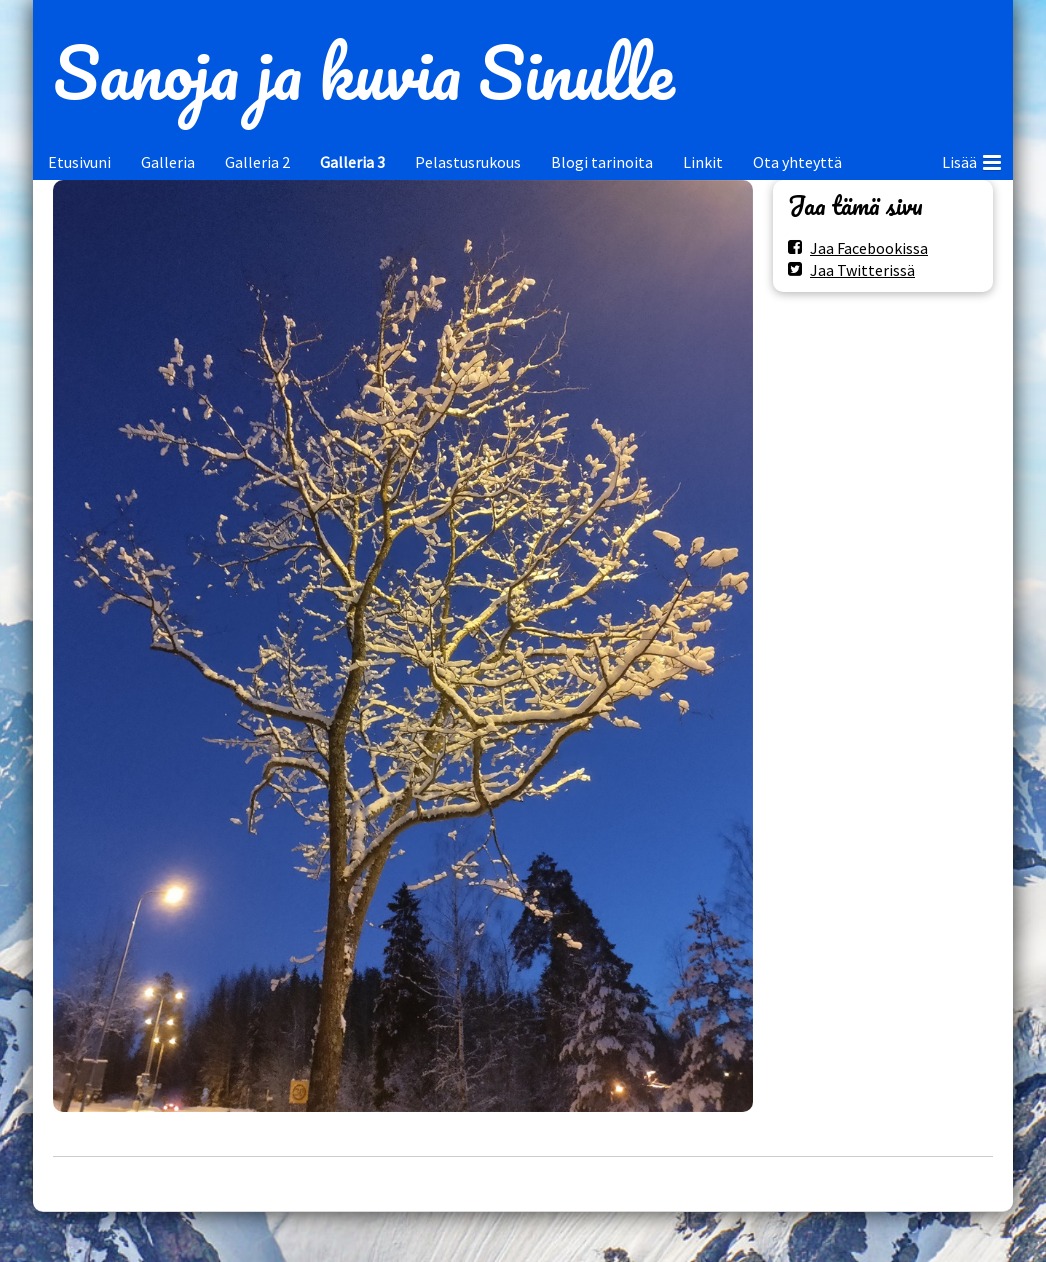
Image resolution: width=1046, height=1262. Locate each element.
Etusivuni (79, 162)
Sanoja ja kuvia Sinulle (363, 72)
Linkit (703, 162)
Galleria (168, 162)
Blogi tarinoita (602, 162)
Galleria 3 (352, 162)
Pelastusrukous (468, 162)
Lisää (971, 159)
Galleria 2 (257, 162)
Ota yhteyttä (797, 162)
